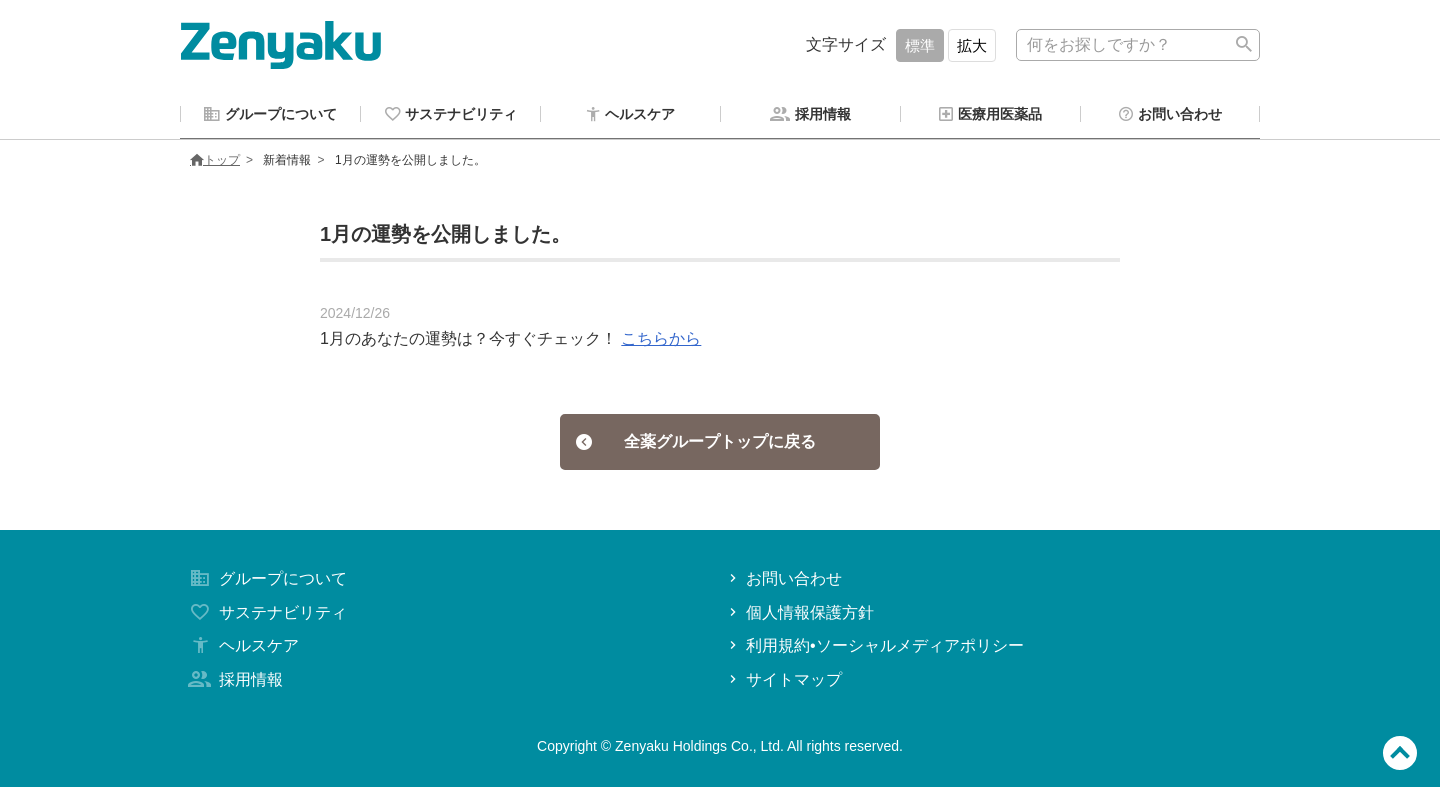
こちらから (661, 341)
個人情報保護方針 (799, 617)
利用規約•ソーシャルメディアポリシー (874, 651)
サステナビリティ (266, 617)
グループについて (266, 583)
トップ (215, 163)
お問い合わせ (783, 583)
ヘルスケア (242, 651)
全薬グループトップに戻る (696, 445)
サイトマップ (783, 684)
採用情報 (234, 684)
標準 (920, 45)
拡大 (972, 45)
